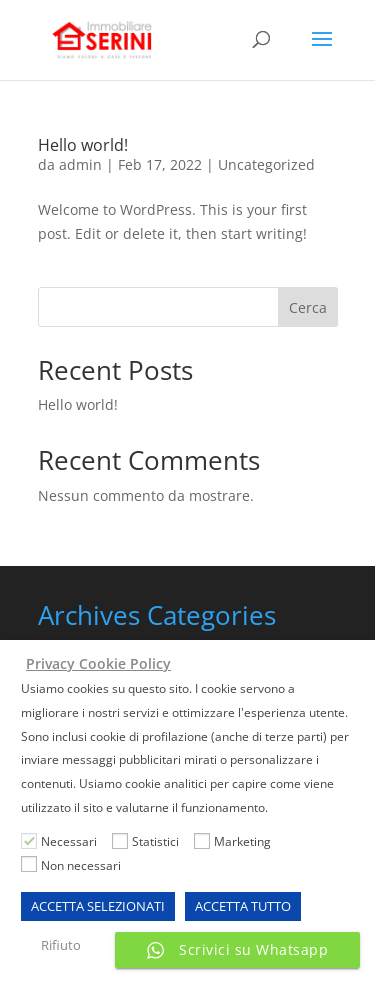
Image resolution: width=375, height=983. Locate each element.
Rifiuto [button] (61, 945)
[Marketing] (202, 841)
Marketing (242, 841)
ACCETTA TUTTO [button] (243, 906)
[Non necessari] (29, 864)
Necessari (69, 841)
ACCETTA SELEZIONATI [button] (98, 906)
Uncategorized (266, 164)
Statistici (155, 841)
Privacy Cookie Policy (98, 663)
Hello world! (83, 145)
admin (80, 164)
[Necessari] (29, 841)
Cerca (308, 307)
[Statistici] (120, 841)
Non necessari (81, 865)
